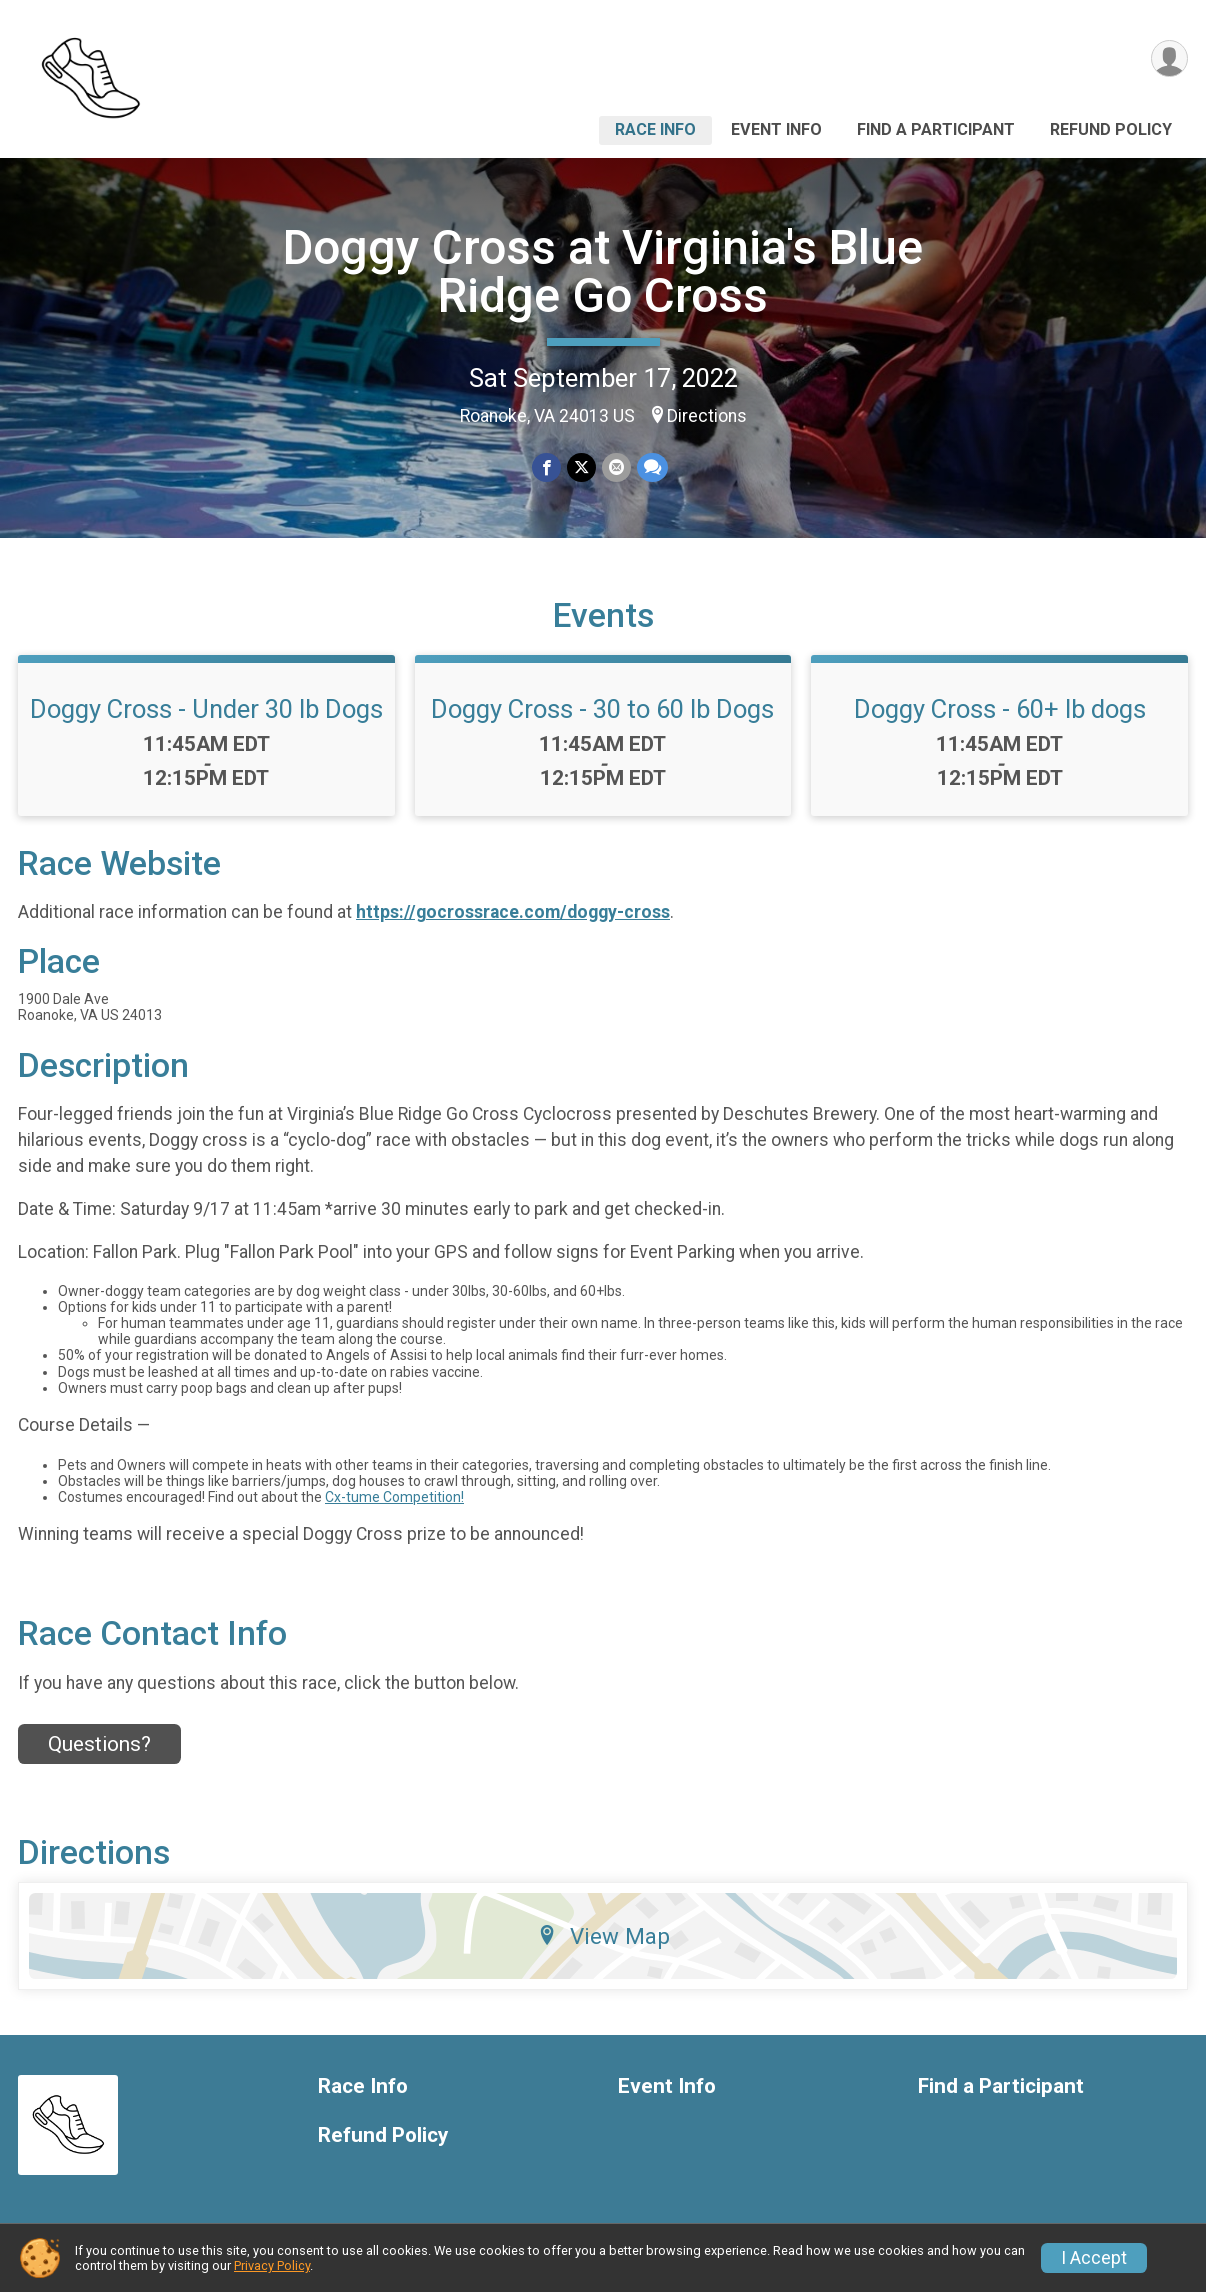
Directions (707, 416)
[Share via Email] (616, 467)
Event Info (776, 129)
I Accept (1094, 2258)
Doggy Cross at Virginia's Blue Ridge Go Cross (603, 271)
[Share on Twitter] (581, 467)
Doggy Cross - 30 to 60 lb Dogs (602, 709)
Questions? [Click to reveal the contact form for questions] (99, 1744)
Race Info (655, 129)
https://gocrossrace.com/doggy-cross (513, 912)
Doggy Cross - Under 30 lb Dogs (206, 709)
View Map (603, 1936)
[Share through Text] (652, 467)
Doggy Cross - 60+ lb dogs (1000, 709)
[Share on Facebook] (546, 467)
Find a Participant (936, 129)
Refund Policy (1111, 129)
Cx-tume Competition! (394, 1497)
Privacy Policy (272, 2265)
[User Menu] (1169, 58)
